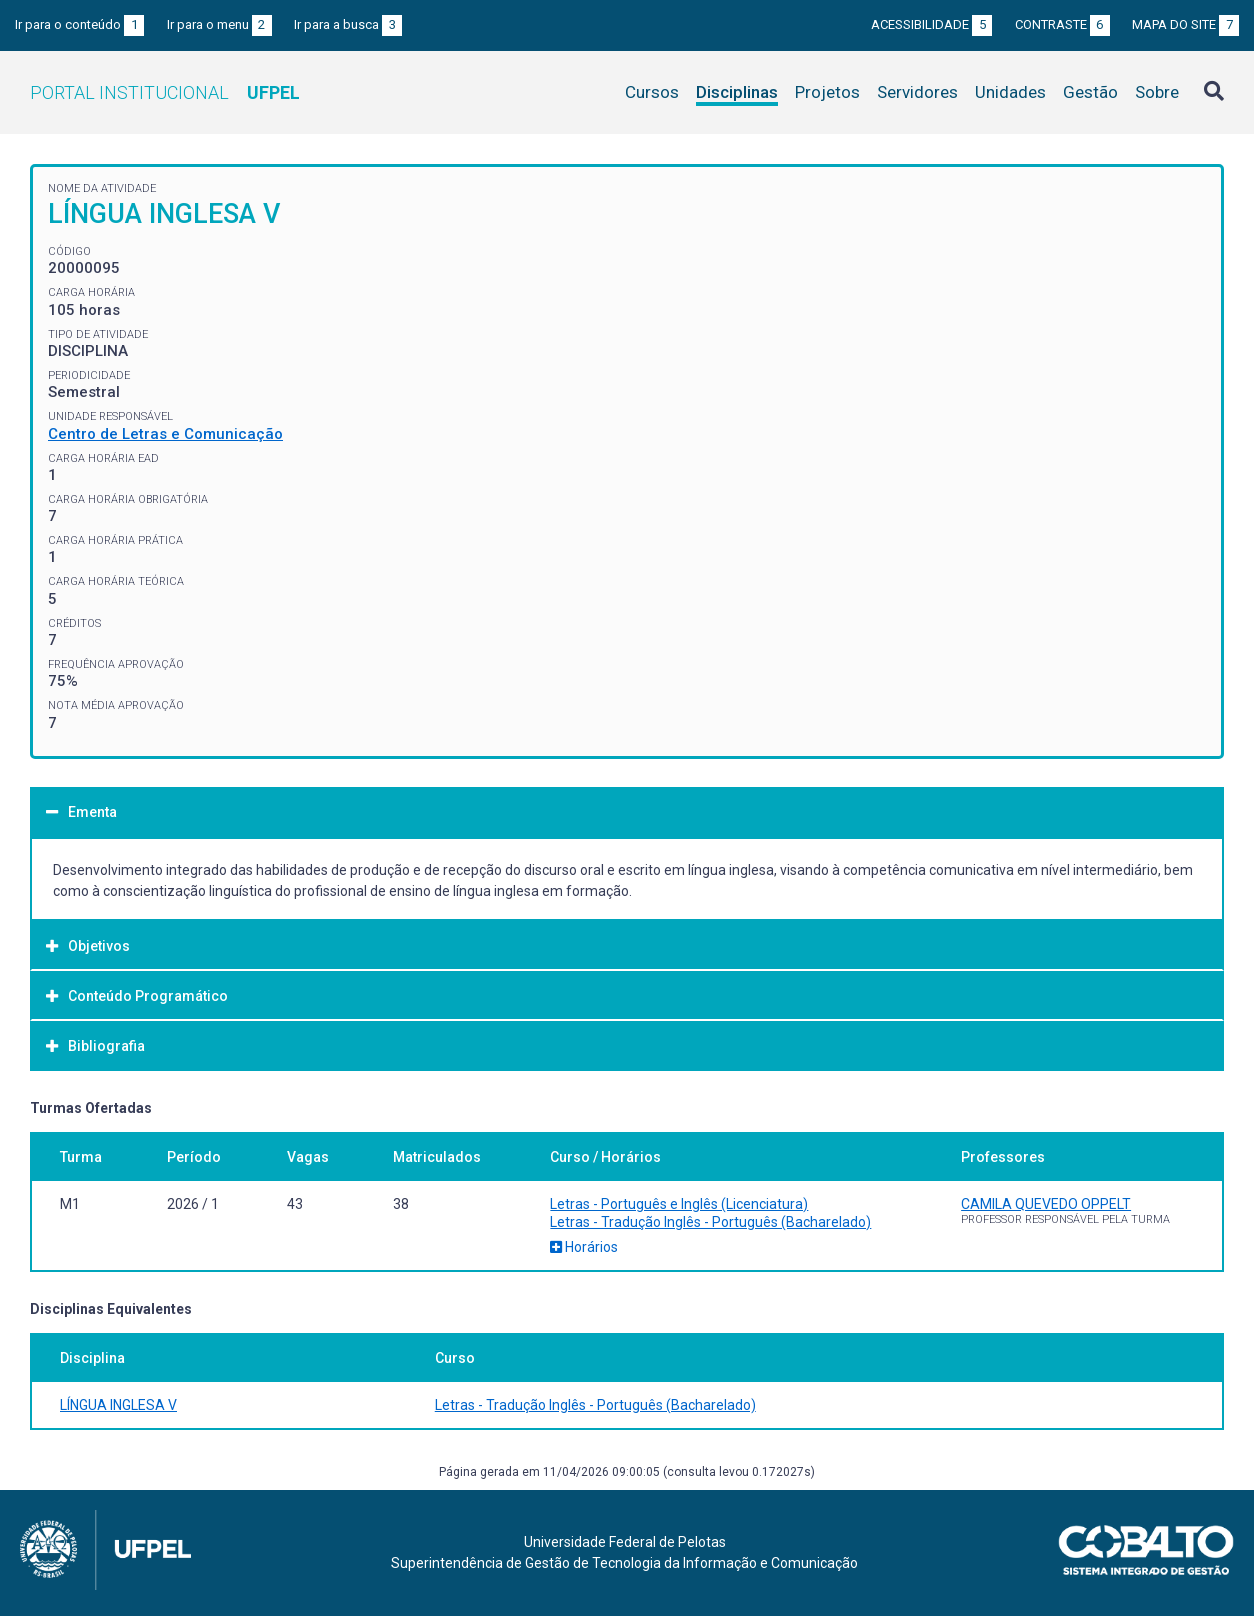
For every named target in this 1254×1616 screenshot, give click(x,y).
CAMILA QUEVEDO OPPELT (1046, 1204)
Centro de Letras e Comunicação (165, 434)
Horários (584, 1247)
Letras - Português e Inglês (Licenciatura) (679, 1204)
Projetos (827, 92)
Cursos (652, 92)
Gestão (1090, 92)
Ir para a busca (348, 24)
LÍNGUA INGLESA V (118, 1405)
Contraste (1062, 24)
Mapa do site (1185, 24)
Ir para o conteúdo (79, 24)
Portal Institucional (165, 92)
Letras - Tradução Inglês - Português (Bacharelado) (710, 1222)
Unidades (1010, 92)
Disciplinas (737, 92)
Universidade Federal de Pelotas (625, 1542)
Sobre (1157, 92)
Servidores (917, 92)
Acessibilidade (931, 24)
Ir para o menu (219, 24)
